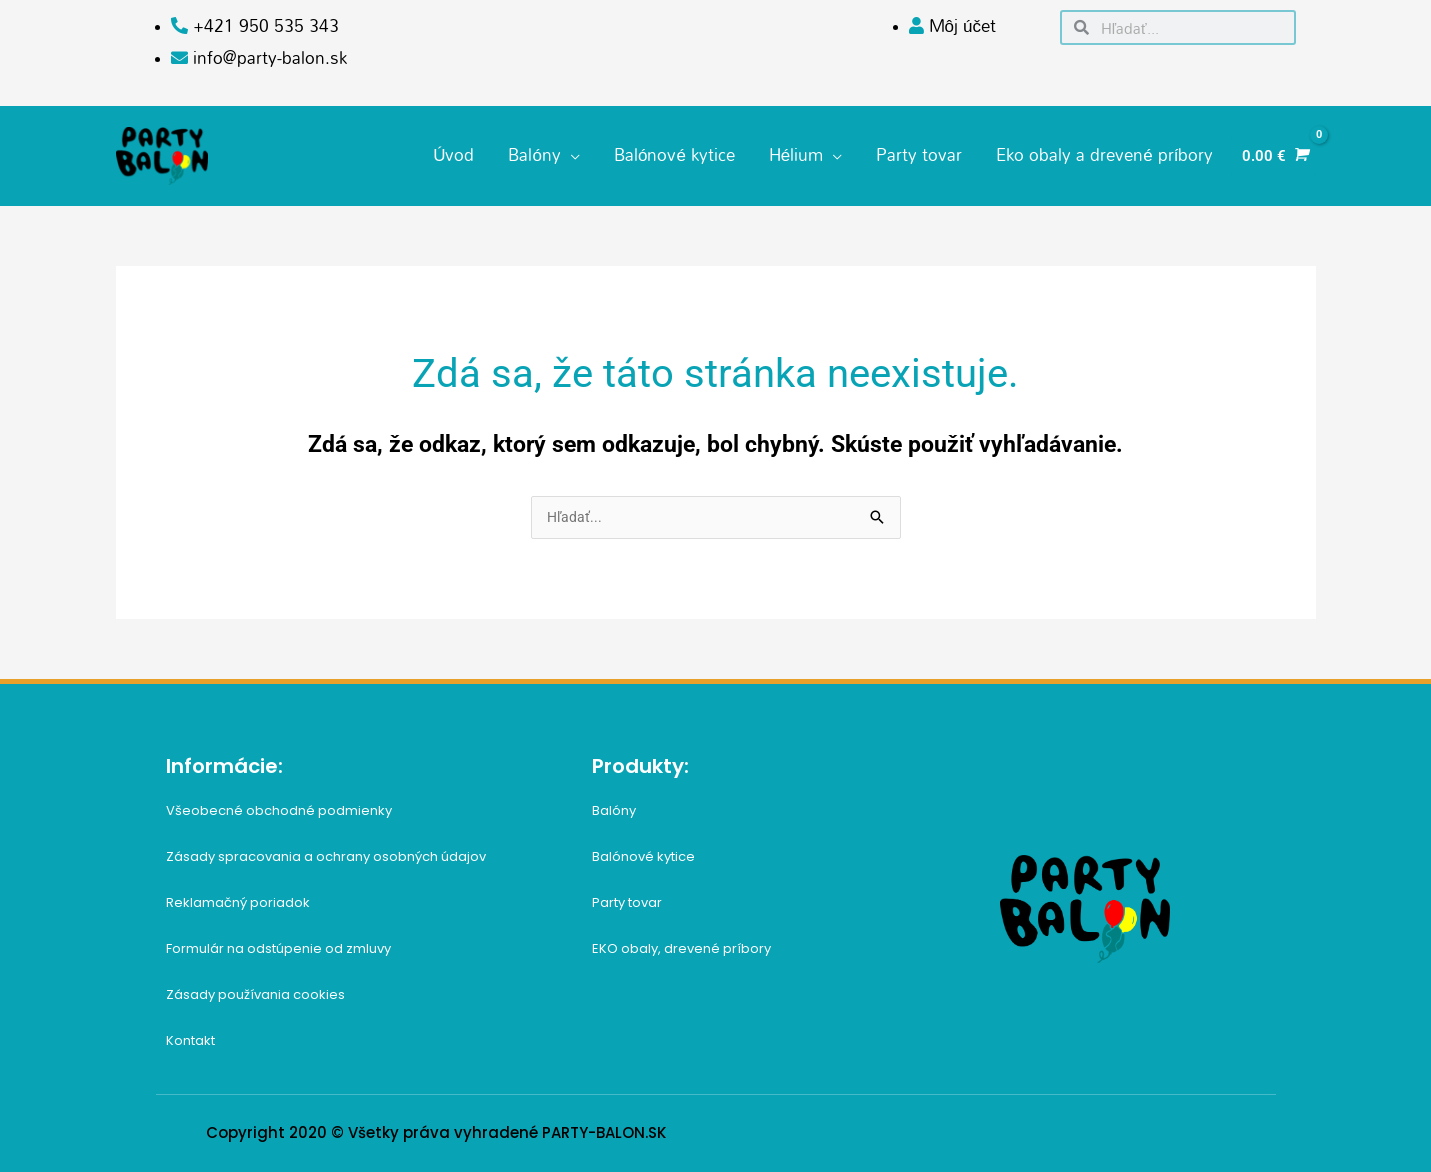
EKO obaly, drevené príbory (681, 940)
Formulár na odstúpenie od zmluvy (278, 940)
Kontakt (190, 1032)
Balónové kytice (643, 848)
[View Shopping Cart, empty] (1273, 151)
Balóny (614, 802)
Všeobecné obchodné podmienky (279, 802)
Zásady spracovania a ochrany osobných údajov (326, 848)
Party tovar (627, 894)
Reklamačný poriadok (238, 894)
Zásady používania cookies (255, 986)
